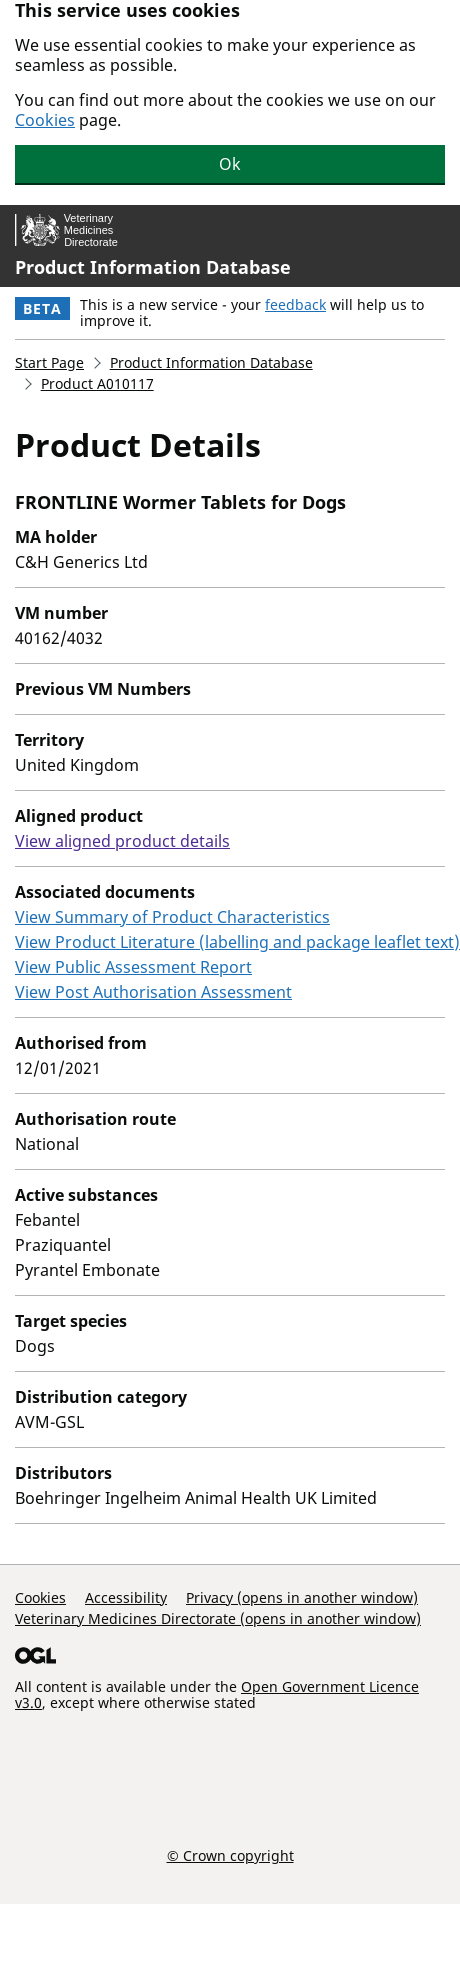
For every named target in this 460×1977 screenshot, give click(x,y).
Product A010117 (97, 383)
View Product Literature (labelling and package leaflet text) (237, 942)
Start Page (49, 362)
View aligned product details (122, 841)
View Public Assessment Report (133, 967)
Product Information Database (153, 267)
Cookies (45, 120)
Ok (230, 164)
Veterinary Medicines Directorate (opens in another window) (218, 1618)
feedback (295, 304)
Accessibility (126, 1597)
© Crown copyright (230, 1855)
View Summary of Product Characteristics (172, 917)
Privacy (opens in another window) (302, 1597)
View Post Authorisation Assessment (153, 992)
